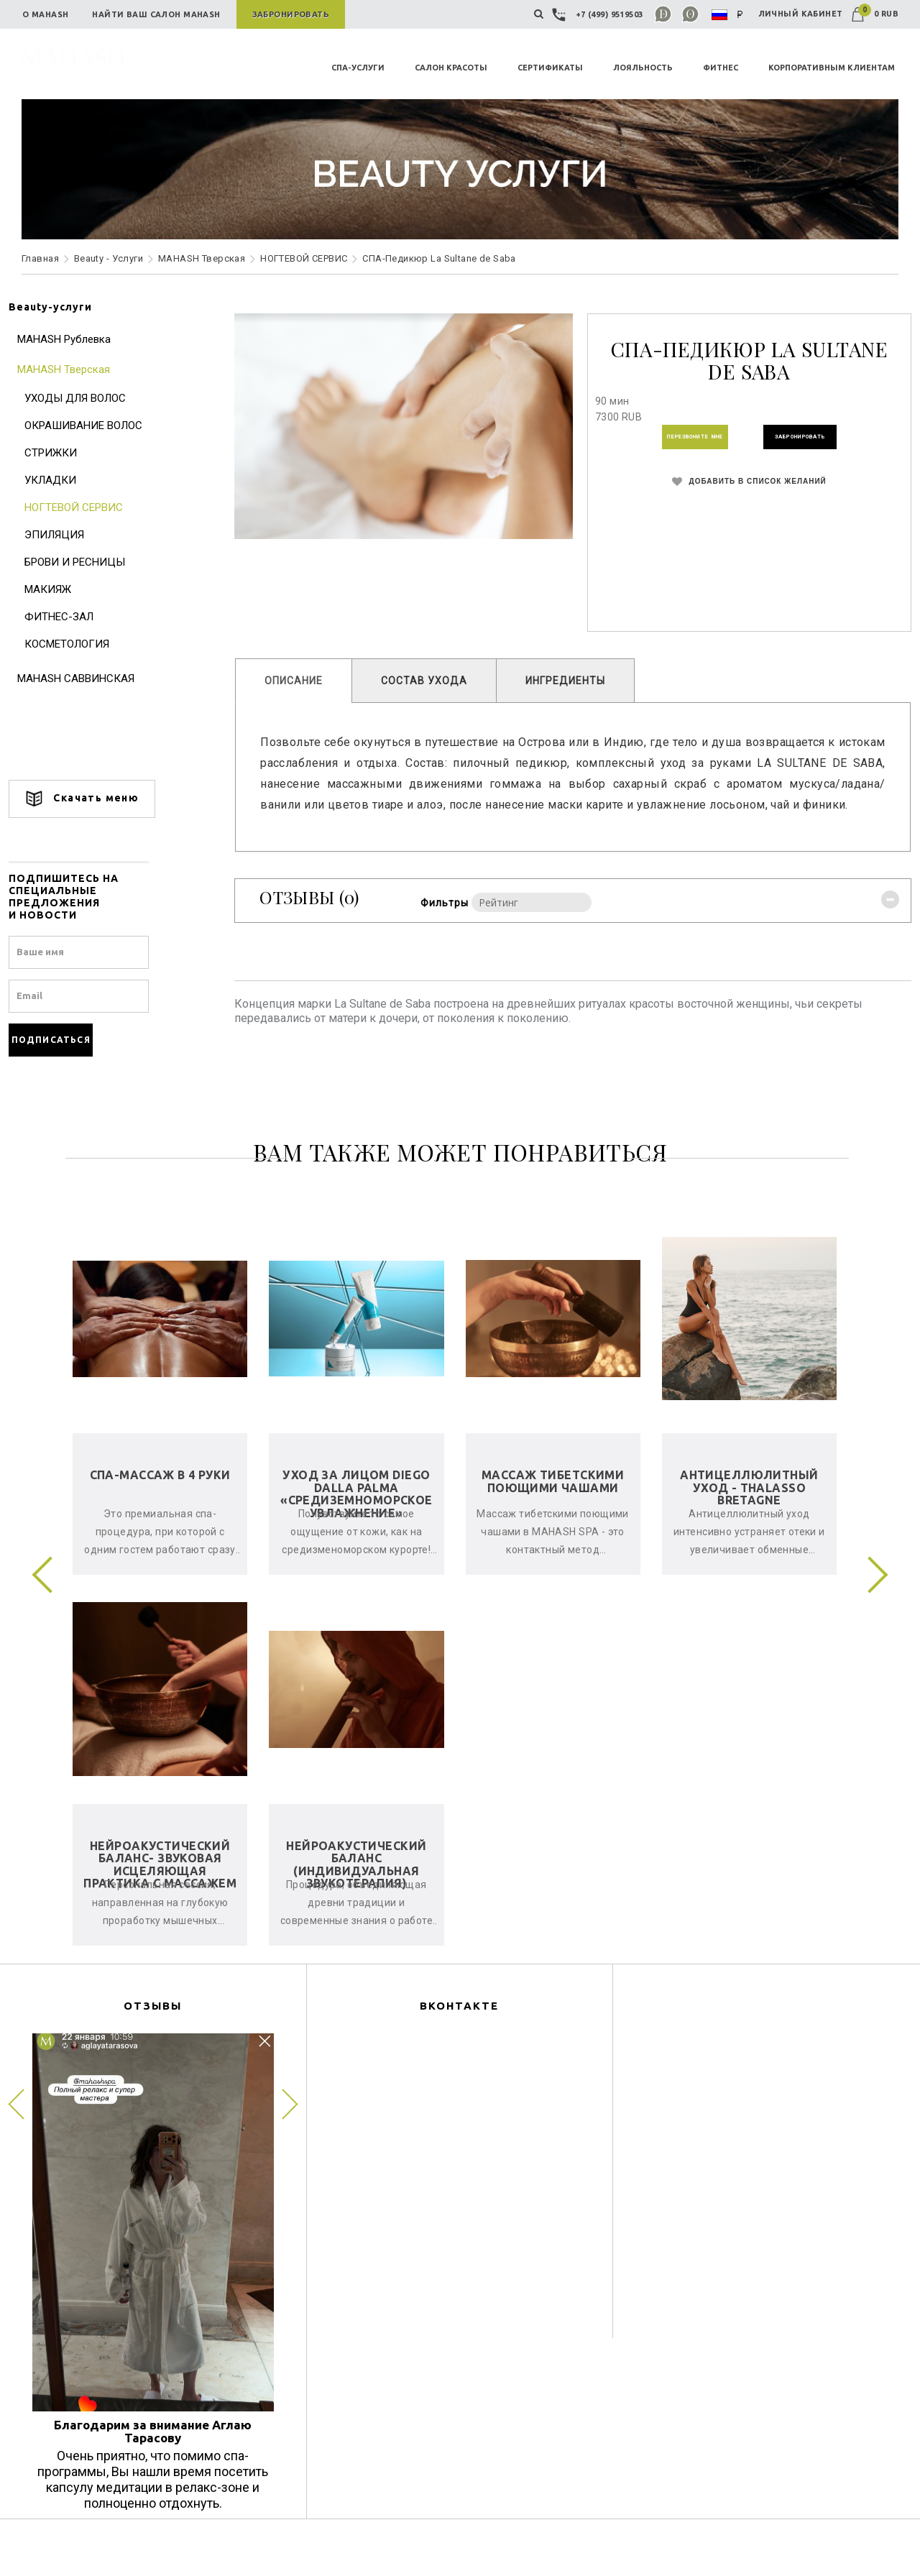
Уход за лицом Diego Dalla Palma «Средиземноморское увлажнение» (356, 1514)
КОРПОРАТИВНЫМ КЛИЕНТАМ (831, 67)
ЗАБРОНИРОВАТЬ (813, 441)
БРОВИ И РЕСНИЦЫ (87, 562)
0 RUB (874, 13)
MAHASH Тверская (201, 258)
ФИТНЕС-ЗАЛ (71, 616)
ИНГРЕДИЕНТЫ (572, 680)
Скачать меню (95, 799)
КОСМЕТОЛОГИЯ (79, 644)
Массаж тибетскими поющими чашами (553, 1502)
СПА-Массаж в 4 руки (160, 1495)
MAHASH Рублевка (77, 339)
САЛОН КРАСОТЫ (451, 67)
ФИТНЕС (720, 67)
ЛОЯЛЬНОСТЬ (643, 67)
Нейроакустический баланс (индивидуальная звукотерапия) (356, 1885)
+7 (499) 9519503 (598, 14)
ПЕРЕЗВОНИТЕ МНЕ (673, 441)
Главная (40, 258)
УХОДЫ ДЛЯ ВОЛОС (88, 398)
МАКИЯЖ (60, 589)
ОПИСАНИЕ (300, 680)
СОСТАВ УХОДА (430, 680)
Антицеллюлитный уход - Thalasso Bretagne (749, 1508)
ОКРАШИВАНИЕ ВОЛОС (96, 425)
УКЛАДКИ (63, 480)
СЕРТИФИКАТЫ (550, 67)
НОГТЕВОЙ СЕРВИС (303, 258)
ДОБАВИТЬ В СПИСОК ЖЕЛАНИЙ (741, 491)
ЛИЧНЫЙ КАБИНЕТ (800, 13)
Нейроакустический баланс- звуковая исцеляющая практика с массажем (159, 1885)
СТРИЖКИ (63, 452)
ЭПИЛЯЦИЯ (67, 534)
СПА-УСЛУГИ (358, 67)
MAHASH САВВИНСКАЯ (88, 678)
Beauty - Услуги (108, 258)
